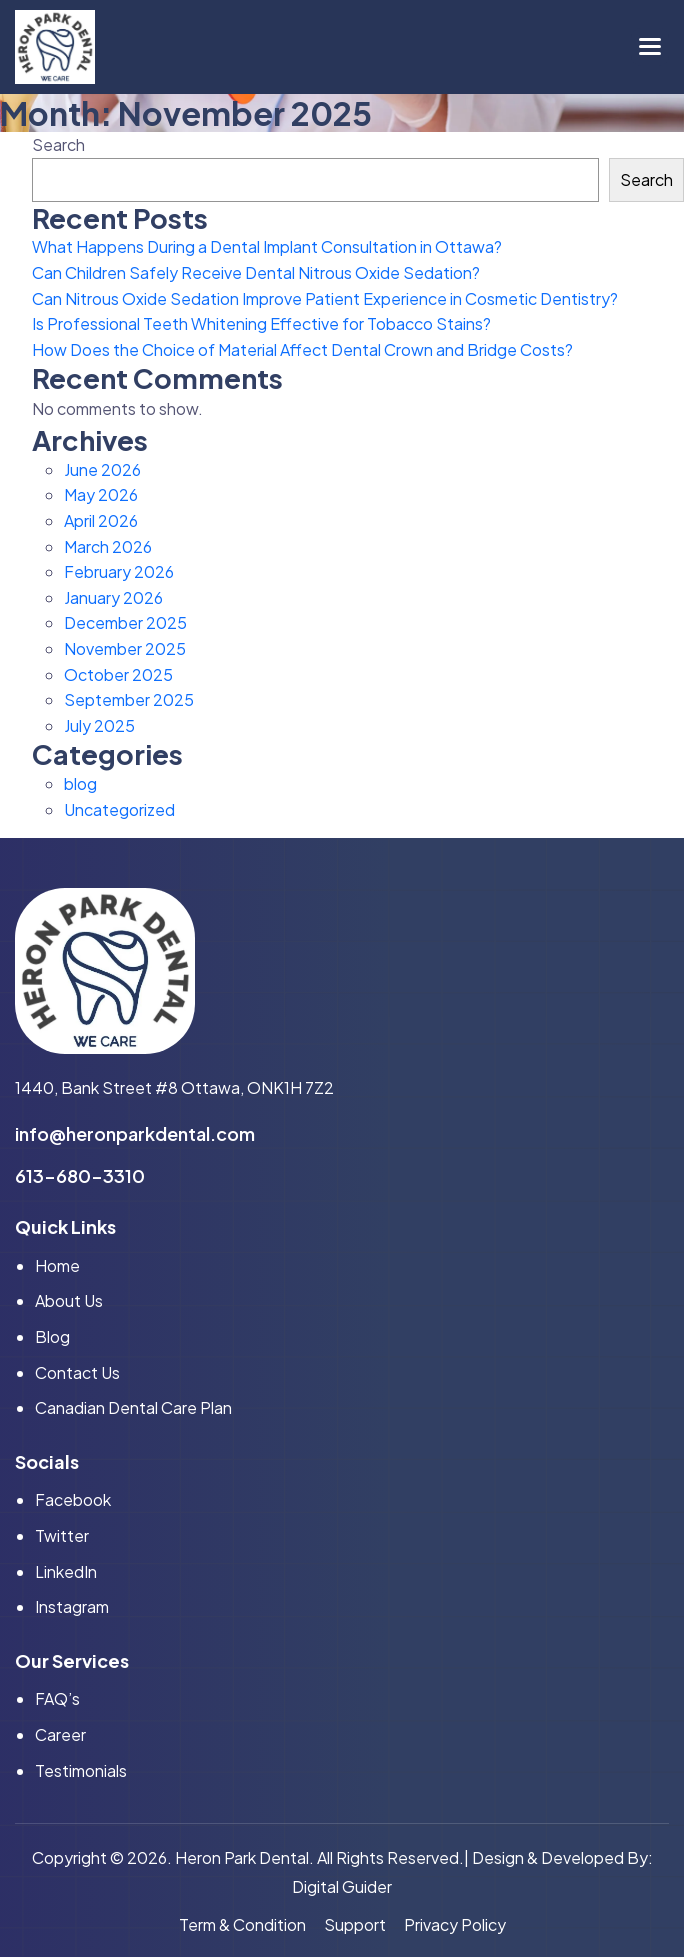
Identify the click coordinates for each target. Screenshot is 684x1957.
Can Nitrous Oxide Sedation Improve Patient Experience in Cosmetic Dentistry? (325, 298)
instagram (72, 1606)
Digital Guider (342, 1886)
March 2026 (108, 546)
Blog (52, 1336)
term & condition (242, 1924)
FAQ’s (57, 1698)
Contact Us (77, 1372)
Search (58, 144)
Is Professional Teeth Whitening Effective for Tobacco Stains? (261, 323)
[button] (650, 47)
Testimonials (81, 1770)
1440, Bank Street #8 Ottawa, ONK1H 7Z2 (174, 1087)
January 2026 (113, 597)
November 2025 (125, 648)
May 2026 (101, 494)
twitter (62, 1535)
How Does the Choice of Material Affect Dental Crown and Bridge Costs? (302, 349)
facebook (73, 1499)
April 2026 (101, 520)
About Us (69, 1300)
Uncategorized (119, 809)
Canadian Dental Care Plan (133, 1407)
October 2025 (118, 674)
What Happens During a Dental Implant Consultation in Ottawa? (267, 246)
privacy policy (455, 1924)
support (355, 1924)
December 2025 (125, 622)
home (57, 1265)
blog (80, 783)
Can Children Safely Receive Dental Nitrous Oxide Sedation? (256, 272)
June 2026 (102, 469)
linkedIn (66, 1571)
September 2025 (129, 699)
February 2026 (119, 571)
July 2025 (99, 725)
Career (60, 1734)
